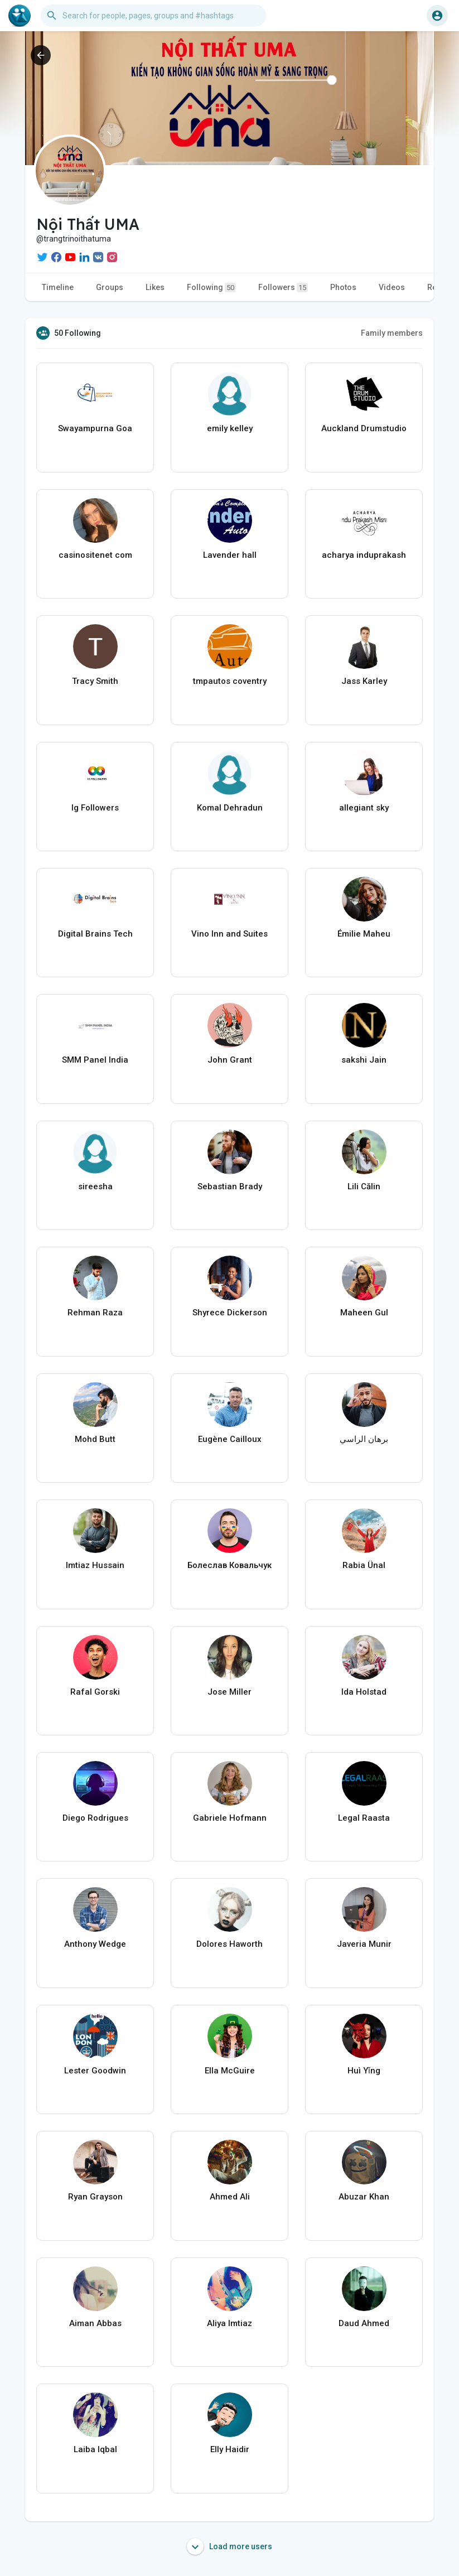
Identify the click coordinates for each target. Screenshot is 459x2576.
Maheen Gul (364, 1313)
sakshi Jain (363, 1060)
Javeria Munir (364, 1944)
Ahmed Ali (230, 2197)
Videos (392, 287)
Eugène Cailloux (230, 1439)
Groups (109, 287)
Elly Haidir (229, 2449)
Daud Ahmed (364, 2323)
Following (211, 287)
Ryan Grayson (95, 2197)
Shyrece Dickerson (229, 1313)
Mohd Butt (95, 1439)
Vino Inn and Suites (229, 934)
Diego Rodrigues (95, 1818)
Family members (392, 333)
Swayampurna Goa (95, 428)
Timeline (58, 287)
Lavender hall (230, 555)
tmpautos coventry (230, 681)
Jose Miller (229, 1692)
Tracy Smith (95, 681)
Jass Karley (364, 681)
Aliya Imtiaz (229, 2323)
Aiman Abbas (95, 2323)
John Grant (229, 1060)
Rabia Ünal (363, 1565)
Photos (343, 287)
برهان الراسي (364, 1439)
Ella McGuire (230, 2071)
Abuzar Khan (364, 2197)
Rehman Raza (95, 1313)
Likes (155, 287)
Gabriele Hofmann (230, 1818)
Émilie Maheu (363, 934)
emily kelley (230, 428)
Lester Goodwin (95, 2071)
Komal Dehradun (230, 808)
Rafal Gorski (95, 1692)
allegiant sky (364, 808)
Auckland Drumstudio (364, 428)
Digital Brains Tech (95, 934)
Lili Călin (363, 1186)
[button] (153, 15)
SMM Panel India (95, 1060)
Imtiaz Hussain (95, 1565)
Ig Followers (95, 808)
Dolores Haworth (229, 1944)
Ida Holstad (363, 1692)
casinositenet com (95, 555)
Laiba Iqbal (95, 2449)
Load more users (229, 2546)
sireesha (95, 1186)
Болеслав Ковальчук (229, 1565)
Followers (283, 287)
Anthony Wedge (95, 1944)
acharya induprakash (364, 555)
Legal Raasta (364, 1818)
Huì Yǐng (363, 2071)
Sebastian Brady (229, 1186)
